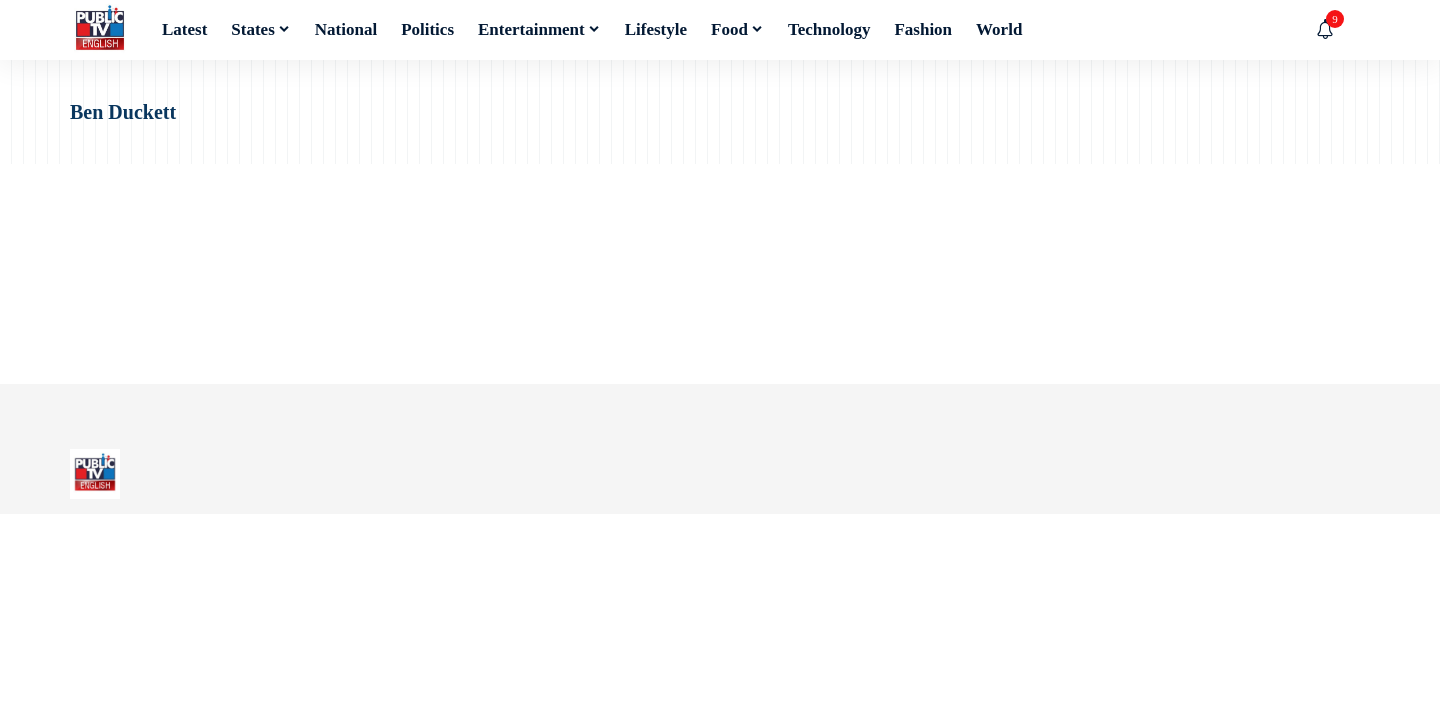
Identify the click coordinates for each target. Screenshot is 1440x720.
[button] (1355, 30)
